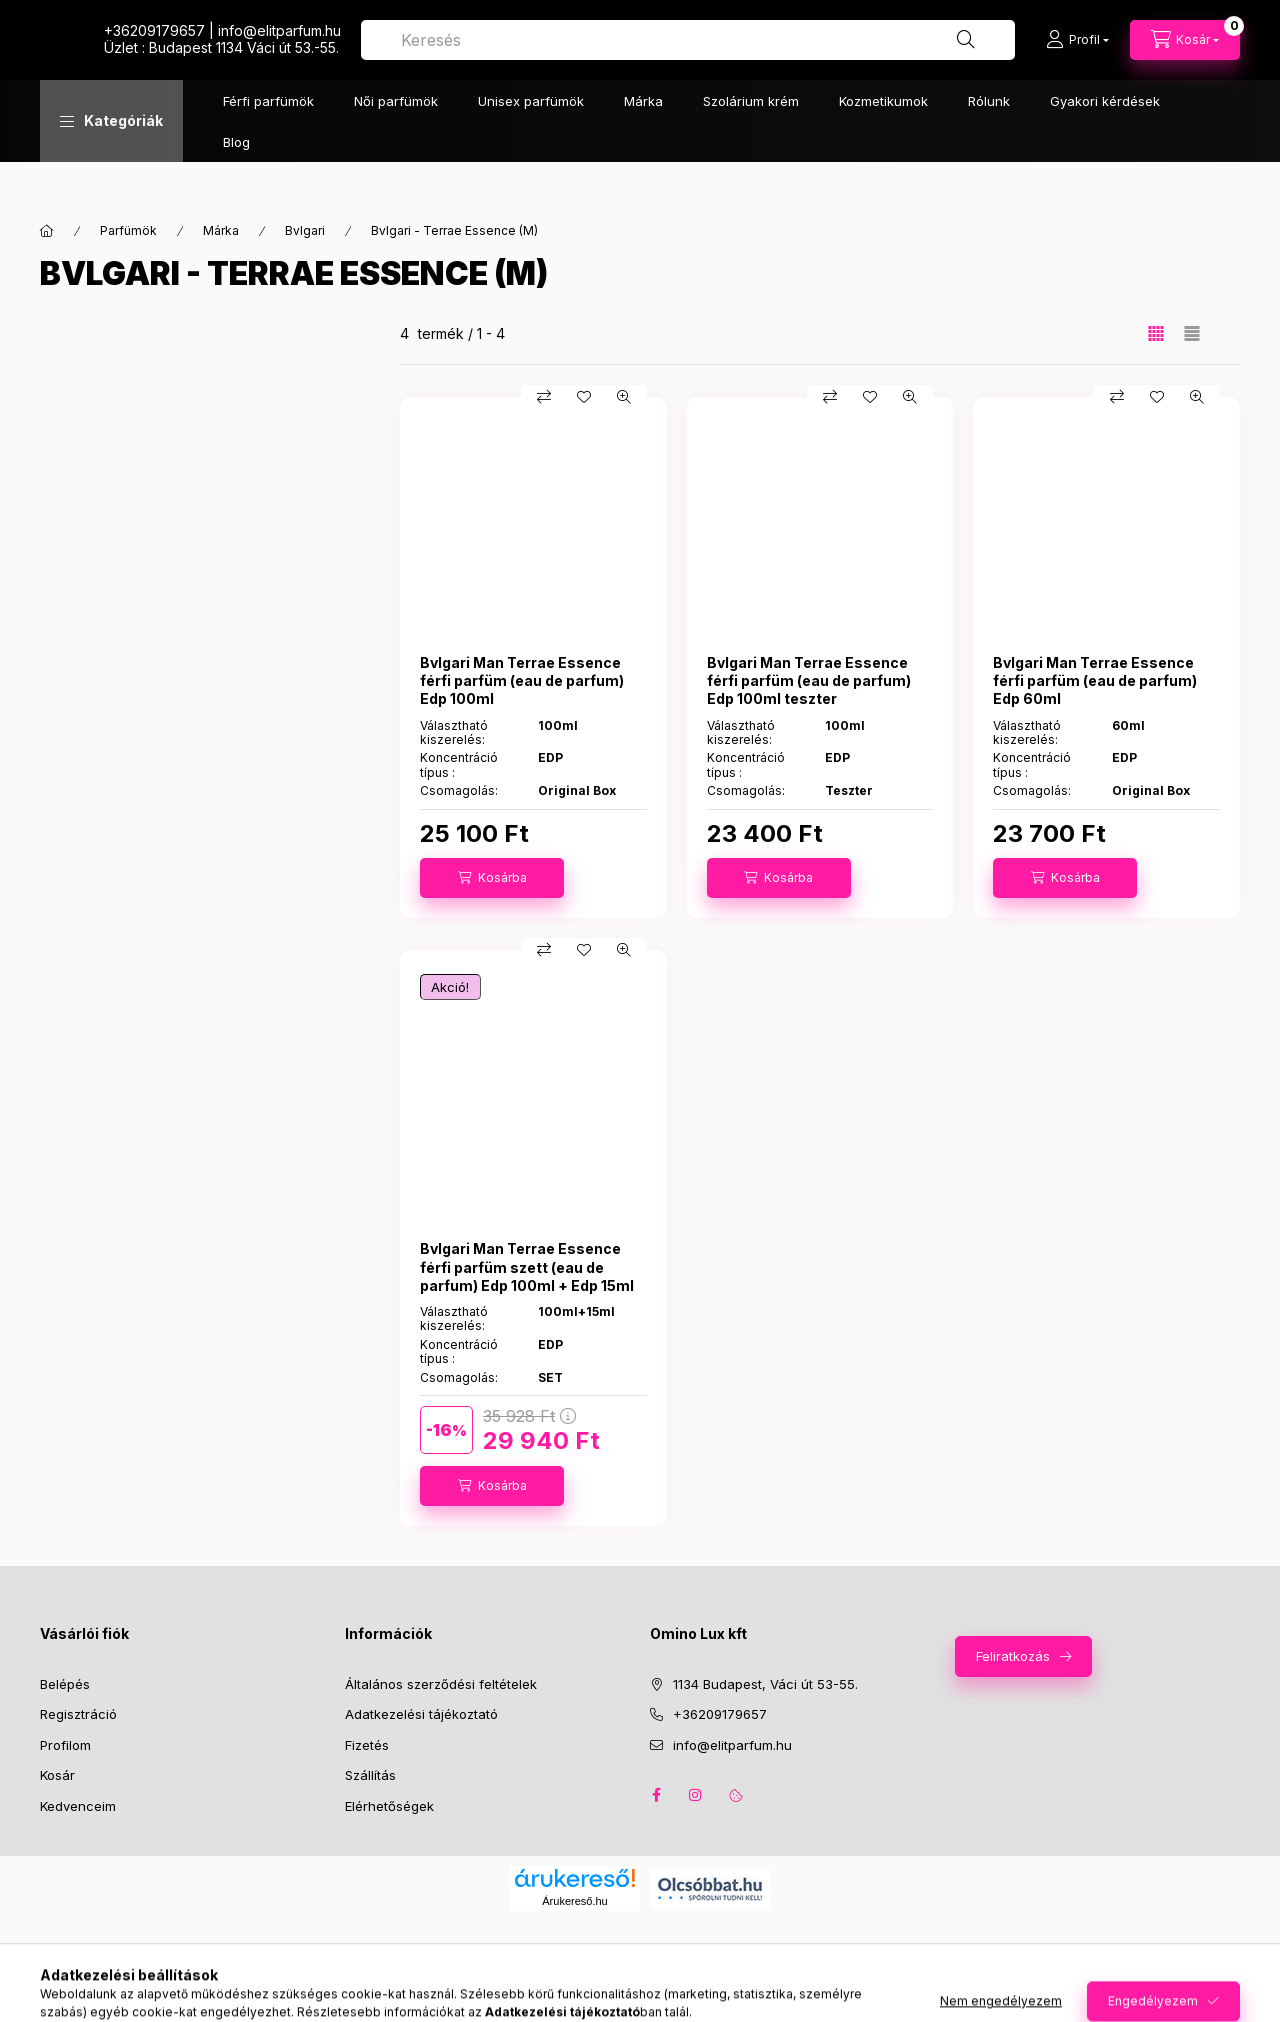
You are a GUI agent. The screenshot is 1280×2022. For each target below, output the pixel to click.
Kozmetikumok (883, 141)
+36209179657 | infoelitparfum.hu (615, 50)
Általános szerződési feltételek (441, 1684)
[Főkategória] (47, 231)
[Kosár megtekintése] (1185, 60)
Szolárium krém (751, 141)
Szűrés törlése (190, 640)
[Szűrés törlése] (180, 338)
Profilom (65, 1745)
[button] (111, 161)
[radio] (1192, 333)
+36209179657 (720, 1714)
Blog (236, 182)
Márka (643, 141)
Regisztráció (78, 1714)
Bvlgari (305, 230)
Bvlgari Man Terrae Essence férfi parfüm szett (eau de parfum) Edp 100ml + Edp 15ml (527, 1266)
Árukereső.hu (574, 1901)
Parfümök (128, 230)
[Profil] (1077, 60)
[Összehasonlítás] (544, 397)
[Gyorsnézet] (624, 397)
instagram (696, 1795)
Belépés (65, 1684)
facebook (656, 1795)
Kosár (57, 1775)
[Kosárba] (492, 878)
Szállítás (370, 1775)
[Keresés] (966, 60)
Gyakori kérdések (1105, 141)
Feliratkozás (1013, 1656)
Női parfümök (396, 141)
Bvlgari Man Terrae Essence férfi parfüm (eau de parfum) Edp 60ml (1095, 680)
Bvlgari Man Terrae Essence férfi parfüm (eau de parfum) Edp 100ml (522, 680)
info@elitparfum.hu (732, 1745)
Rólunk (989, 141)
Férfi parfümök (268, 141)
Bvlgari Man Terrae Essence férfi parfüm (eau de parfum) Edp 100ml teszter (809, 680)
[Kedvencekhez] (584, 397)
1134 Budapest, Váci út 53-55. (765, 1684)
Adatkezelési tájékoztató (421, 1714)
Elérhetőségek (389, 1806)
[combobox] (884, 60)
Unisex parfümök (531, 141)
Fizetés (367, 1745)
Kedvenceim (78, 1806)
